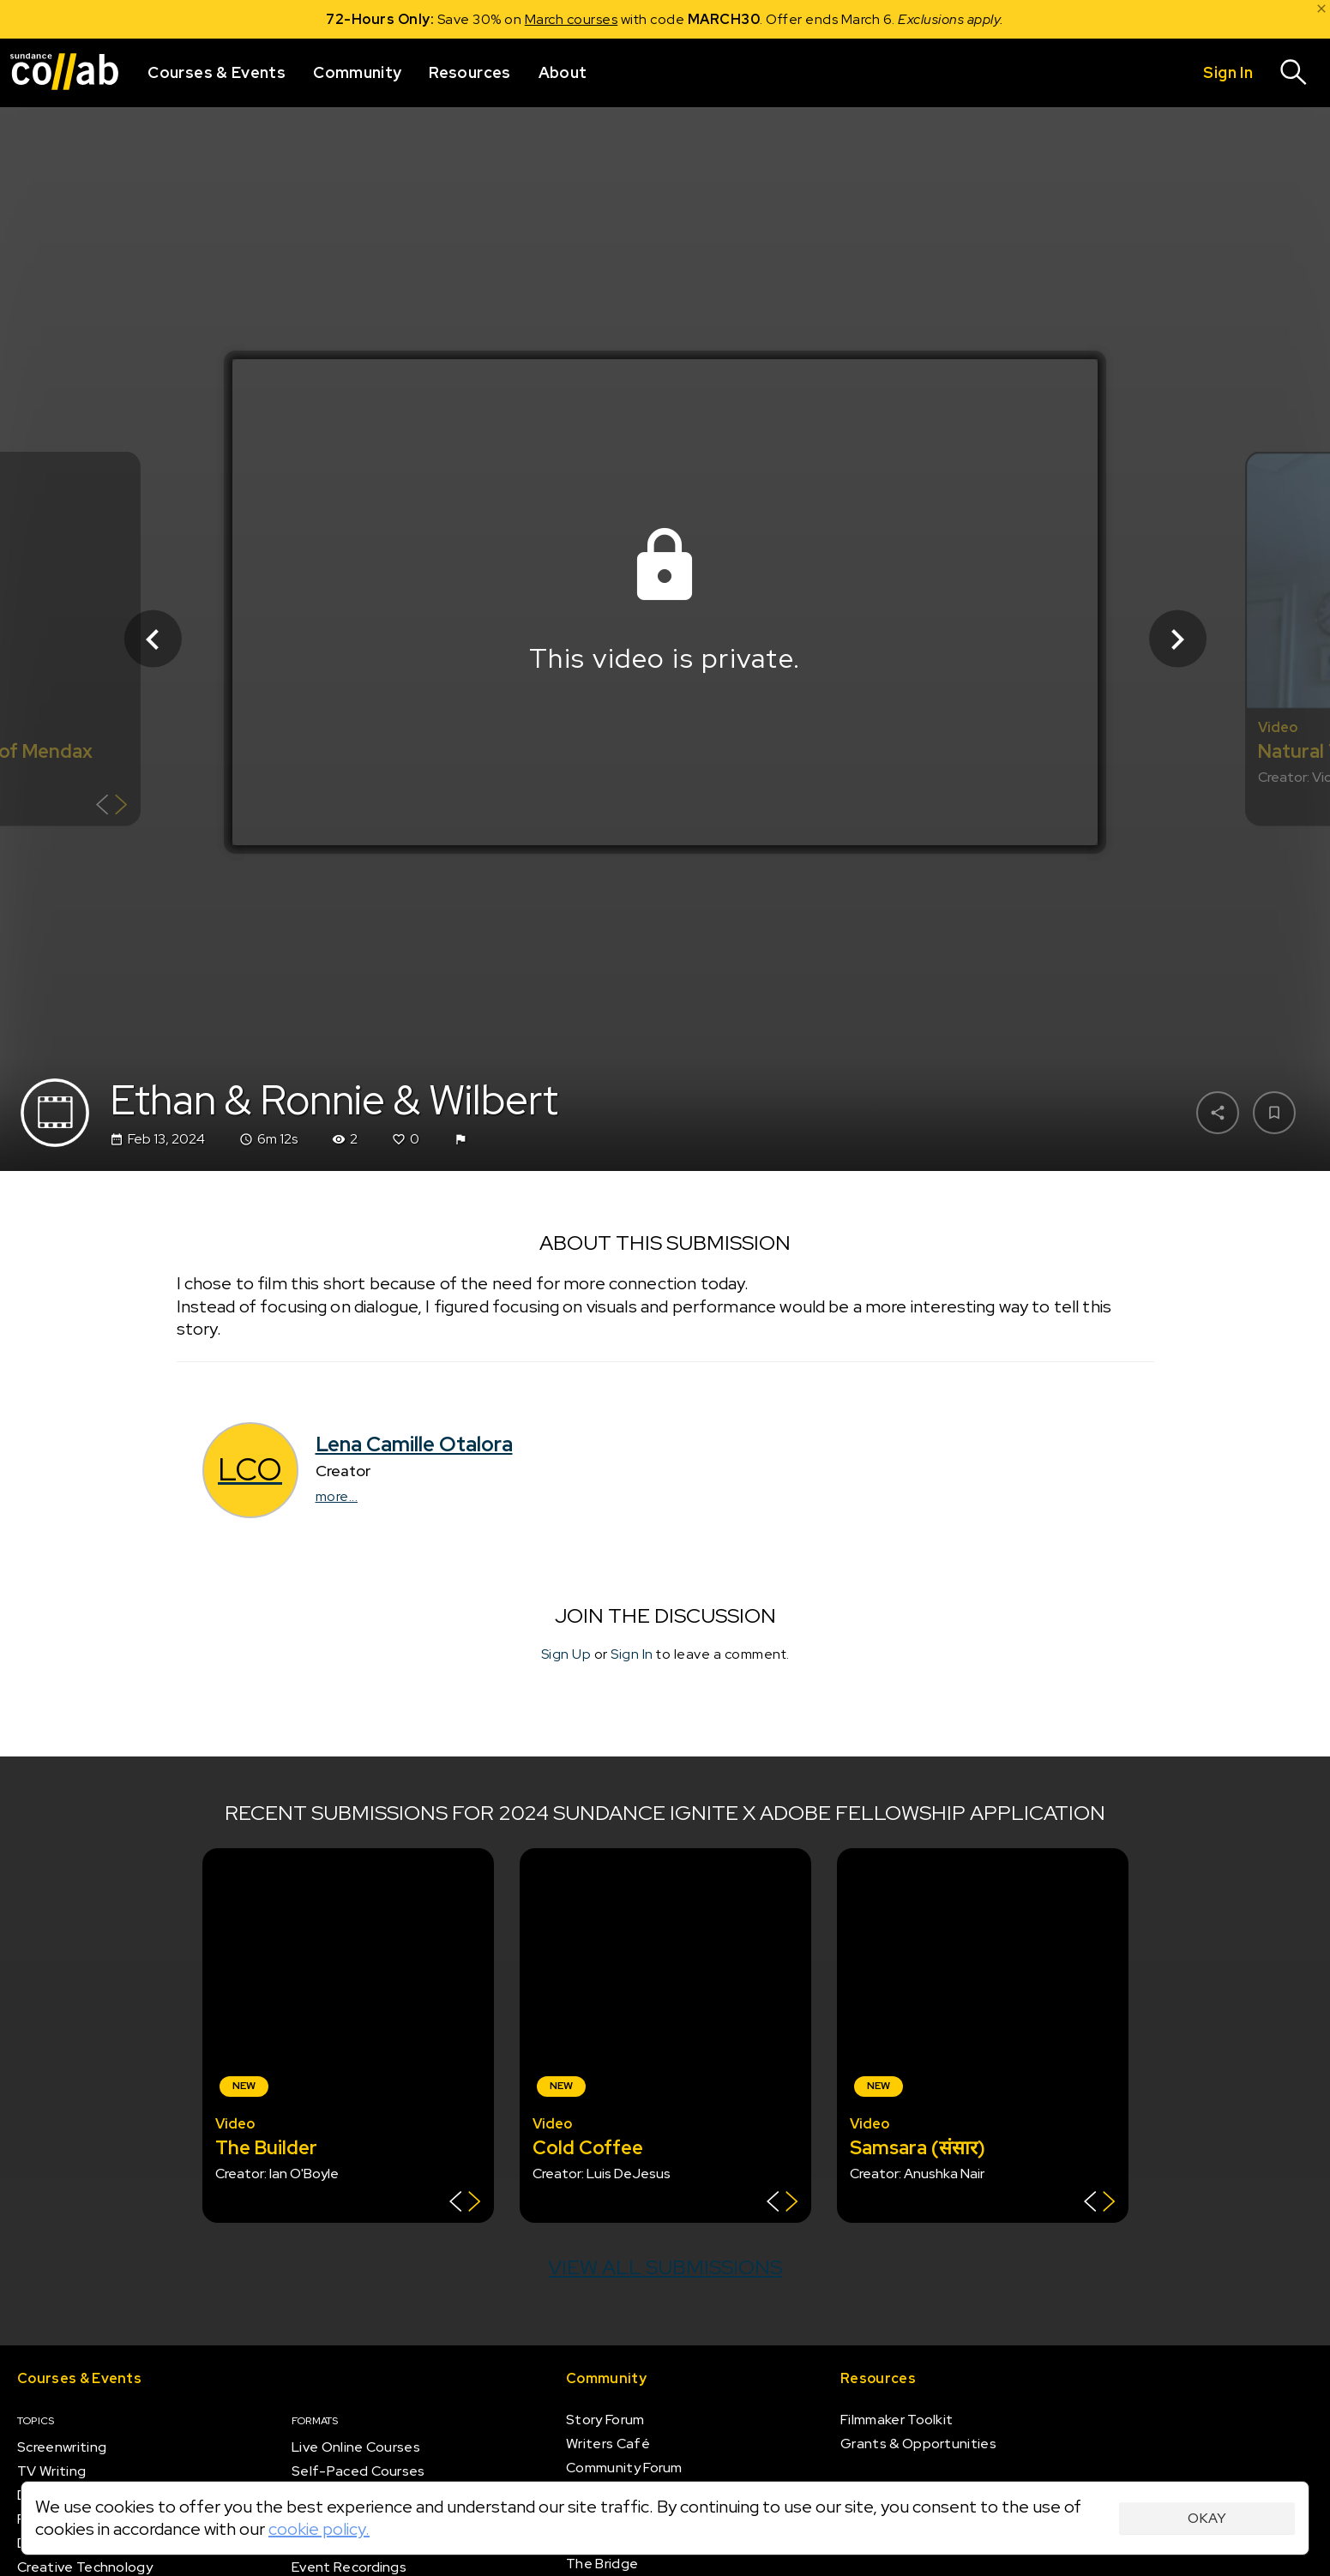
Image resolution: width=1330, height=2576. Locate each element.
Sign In (632, 1653)
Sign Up (566, 1653)
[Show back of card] (112, 807)
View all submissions (665, 2267)
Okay (1207, 2518)
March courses (571, 19)
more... (337, 1496)
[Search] (1294, 73)
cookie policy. (319, 2529)
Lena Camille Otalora (414, 1444)
